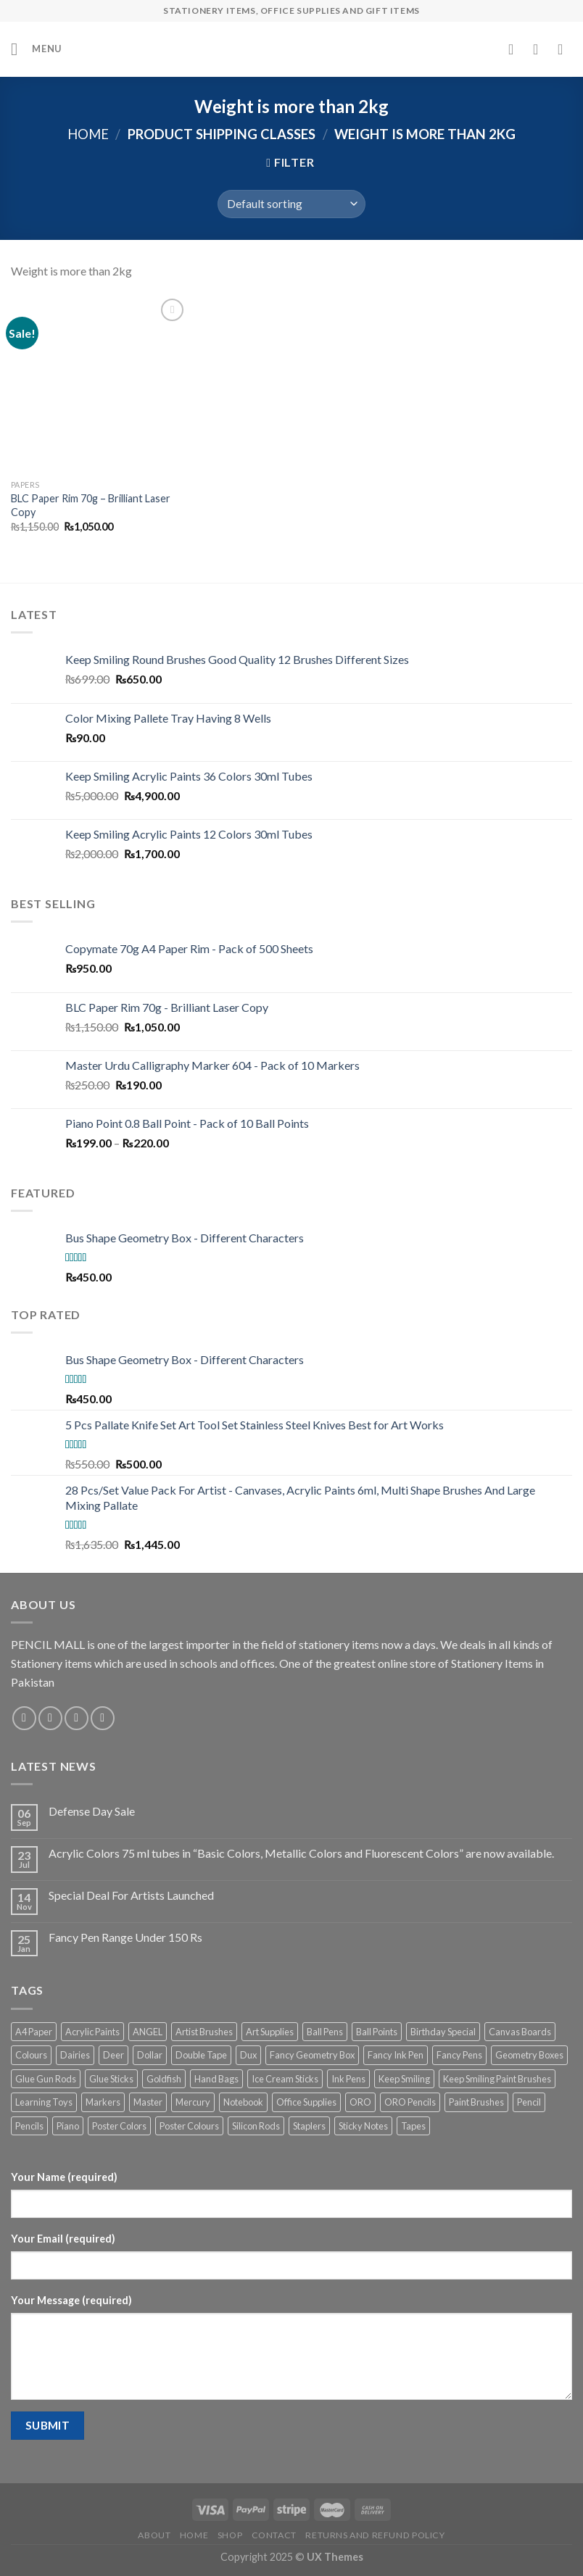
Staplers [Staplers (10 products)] (309, 2126)
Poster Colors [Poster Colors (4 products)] (119, 2126)
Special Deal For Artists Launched (131, 1895)
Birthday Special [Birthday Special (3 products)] (443, 2031)
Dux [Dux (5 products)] (248, 2055)
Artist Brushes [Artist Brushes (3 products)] (204, 2031)
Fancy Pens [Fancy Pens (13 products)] (459, 2055)
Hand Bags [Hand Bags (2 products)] (216, 2079)
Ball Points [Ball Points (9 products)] (376, 2031)
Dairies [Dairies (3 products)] (75, 2055)
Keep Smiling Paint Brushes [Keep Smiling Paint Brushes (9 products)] (497, 2079)
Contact (274, 2535)
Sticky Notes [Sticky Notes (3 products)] (363, 2126)
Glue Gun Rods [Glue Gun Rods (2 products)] (45, 2079)
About (154, 2535)
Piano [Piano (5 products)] (68, 2126)
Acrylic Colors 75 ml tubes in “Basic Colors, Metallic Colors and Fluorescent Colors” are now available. (301, 1853)
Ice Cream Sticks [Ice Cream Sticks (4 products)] (285, 2079)
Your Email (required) (63, 2238)
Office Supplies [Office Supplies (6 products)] (306, 2102)
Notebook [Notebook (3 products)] (243, 2102)
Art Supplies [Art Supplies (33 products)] (270, 2031)
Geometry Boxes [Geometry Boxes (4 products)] (529, 2055)
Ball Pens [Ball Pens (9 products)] (325, 2031)
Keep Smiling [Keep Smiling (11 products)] (404, 2079)
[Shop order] (291, 204)
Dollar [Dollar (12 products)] (149, 2055)
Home (88, 134)
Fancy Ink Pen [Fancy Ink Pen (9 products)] (395, 2055)
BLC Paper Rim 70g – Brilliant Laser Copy (90, 505)
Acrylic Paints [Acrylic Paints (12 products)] (92, 2031)
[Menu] (36, 49)
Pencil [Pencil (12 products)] (529, 2102)
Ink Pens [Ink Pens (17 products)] (348, 2079)
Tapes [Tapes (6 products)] (413, 2126)
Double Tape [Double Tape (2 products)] (201, 2055)
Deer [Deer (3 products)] (113, 2055)
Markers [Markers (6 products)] (103, 2102)
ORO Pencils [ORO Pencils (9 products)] (410, 2102)
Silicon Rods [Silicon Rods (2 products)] (256, 2126)
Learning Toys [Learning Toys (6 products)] (44, 2102)
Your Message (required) (71, 2300)
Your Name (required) (64, 2177)
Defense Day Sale (92, 1811)
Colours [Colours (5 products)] (31, 2055)
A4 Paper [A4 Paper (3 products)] (33, 2031)
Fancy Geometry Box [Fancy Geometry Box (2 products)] (312, 2055)
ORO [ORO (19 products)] (360, 2102)
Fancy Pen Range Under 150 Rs (125, 1937)
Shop (230, 2535)
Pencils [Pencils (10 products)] (29, 2126)
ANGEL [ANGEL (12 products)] (147, 2031)
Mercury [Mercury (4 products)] (192, 2102)
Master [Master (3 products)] (147, 2102)
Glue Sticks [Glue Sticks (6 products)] (111, 2079)
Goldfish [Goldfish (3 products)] (163, 2079)
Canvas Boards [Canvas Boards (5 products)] (520, 2031)
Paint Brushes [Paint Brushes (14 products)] (476, 2102)
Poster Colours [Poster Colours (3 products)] (189, 2126)
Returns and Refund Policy (375, 2535)
